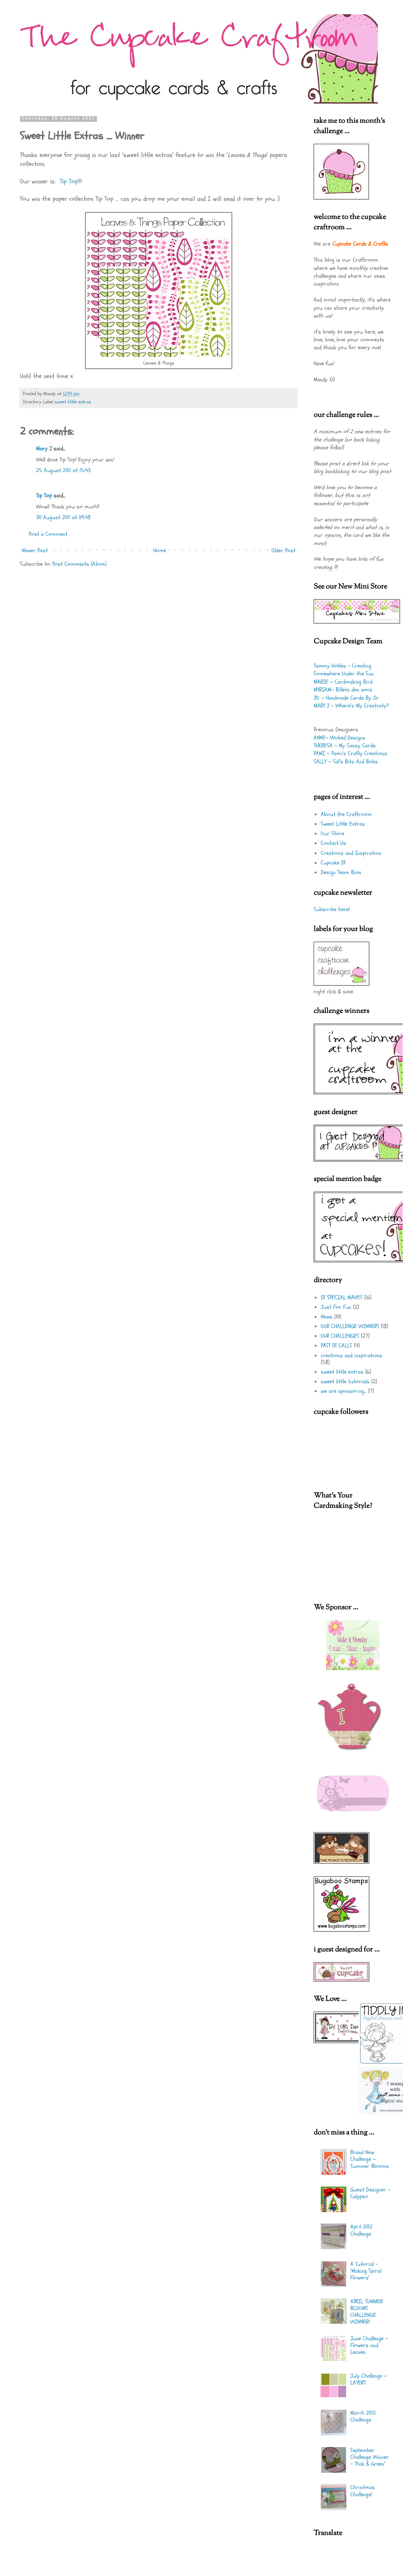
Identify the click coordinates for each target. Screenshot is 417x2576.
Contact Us (333, 843)
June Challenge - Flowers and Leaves (369, 2345)
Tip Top (69, 181)
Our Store (332, 833)
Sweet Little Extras (343, 824)
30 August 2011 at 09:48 (63, 517)
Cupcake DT (333, 863)
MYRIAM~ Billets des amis (343, 690)
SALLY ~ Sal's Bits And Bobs (346, 762)
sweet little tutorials (345, 1381)
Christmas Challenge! (362, 2490)
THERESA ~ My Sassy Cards (345, 745)
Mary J (44, 449)
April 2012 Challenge (361, 2230)
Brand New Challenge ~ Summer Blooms (369, 2159)
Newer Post (35, 550)
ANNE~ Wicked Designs (339, 738)
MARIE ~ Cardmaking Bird (343, 682)
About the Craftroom (346, 814)
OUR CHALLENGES (340, 1336)
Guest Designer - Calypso (370, 2193)
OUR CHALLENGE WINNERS (350, 1326)
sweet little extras (73, 401)
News (327, 1317)
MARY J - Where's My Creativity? (351, 706)
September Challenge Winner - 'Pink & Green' (369, 2457)
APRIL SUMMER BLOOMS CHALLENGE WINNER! (366, 2312)
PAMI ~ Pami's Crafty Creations (350, 753)
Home (159, 550)
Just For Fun (336, 1307)
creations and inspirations (351, 1355)
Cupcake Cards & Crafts (360, 244)
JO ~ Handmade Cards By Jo (346, 698)
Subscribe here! (332, 909)
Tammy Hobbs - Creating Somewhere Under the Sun (344, 670)
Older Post (283, 550)
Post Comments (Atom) (79, 564)
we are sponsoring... (343, 1391)
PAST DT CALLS (336, 1345)
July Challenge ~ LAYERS (368, 2379)
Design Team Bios (341, 872)
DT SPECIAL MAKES (341, 1297)
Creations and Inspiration (351, 853)
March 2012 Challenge (363, 2416)
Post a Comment (48, 534)
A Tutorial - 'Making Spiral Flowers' (365, 2271)
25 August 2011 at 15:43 (63, 470)
